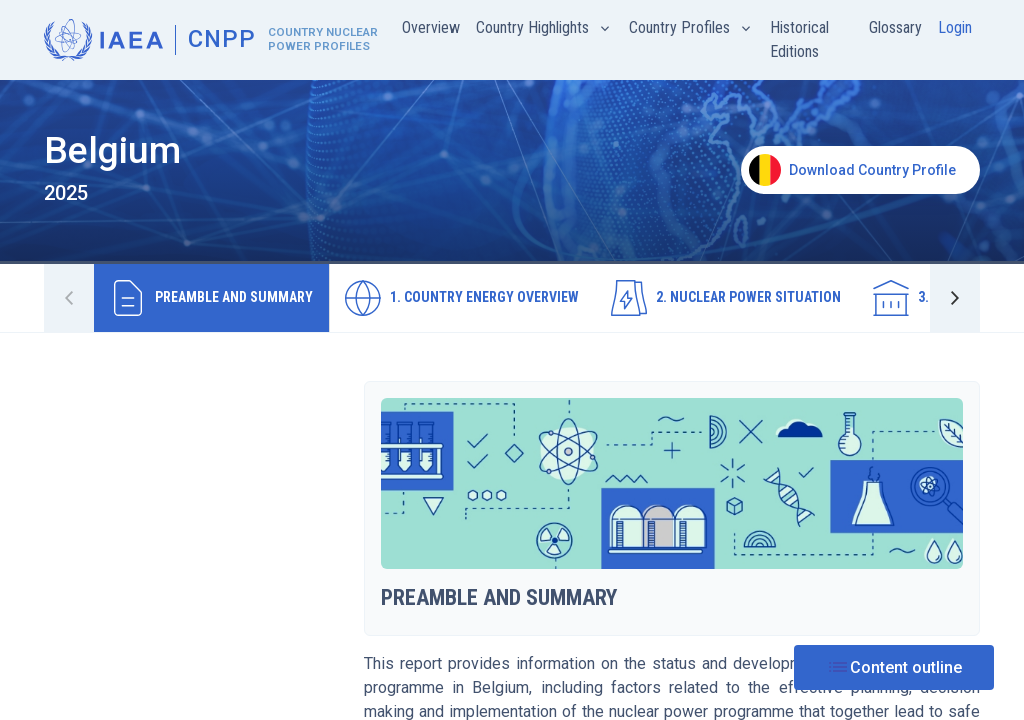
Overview (431, 27)
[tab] (212, 298)
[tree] (192, 398)
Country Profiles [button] (681, 27)
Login (955, 27)
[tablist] (512, 298)
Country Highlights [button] (534, 27)
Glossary (895, 27)
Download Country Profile (852, 170)
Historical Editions (799, 39)
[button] (955, 298)
